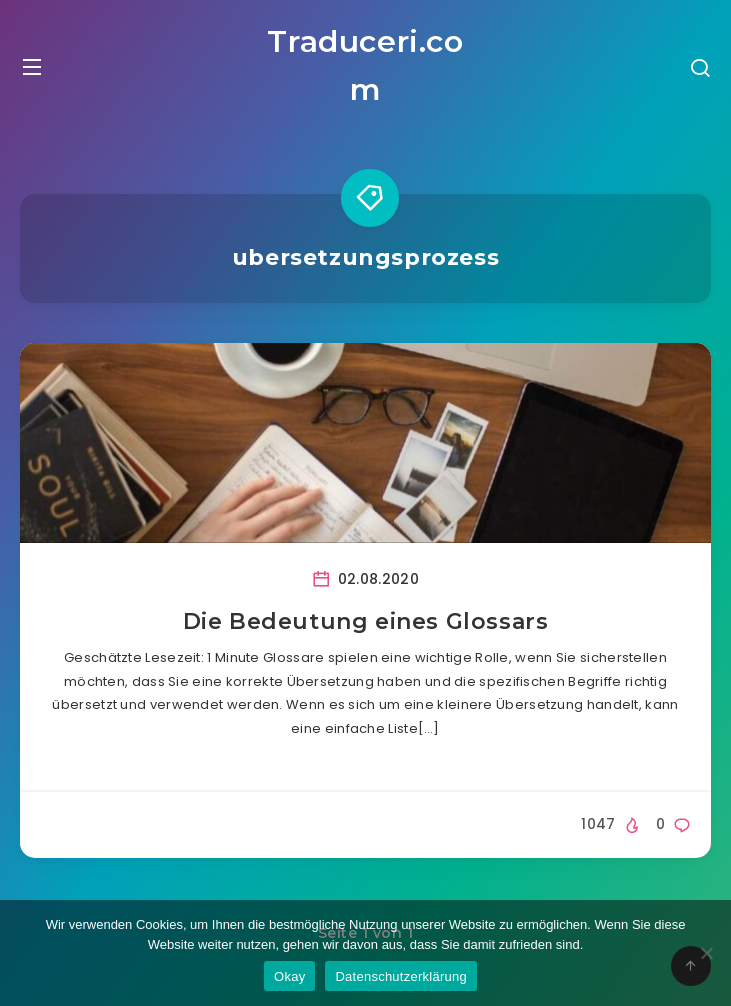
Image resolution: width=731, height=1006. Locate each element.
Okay (289, 976)
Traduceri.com (365, 65)
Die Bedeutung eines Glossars (366, 621)
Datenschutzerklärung (400, 976)
